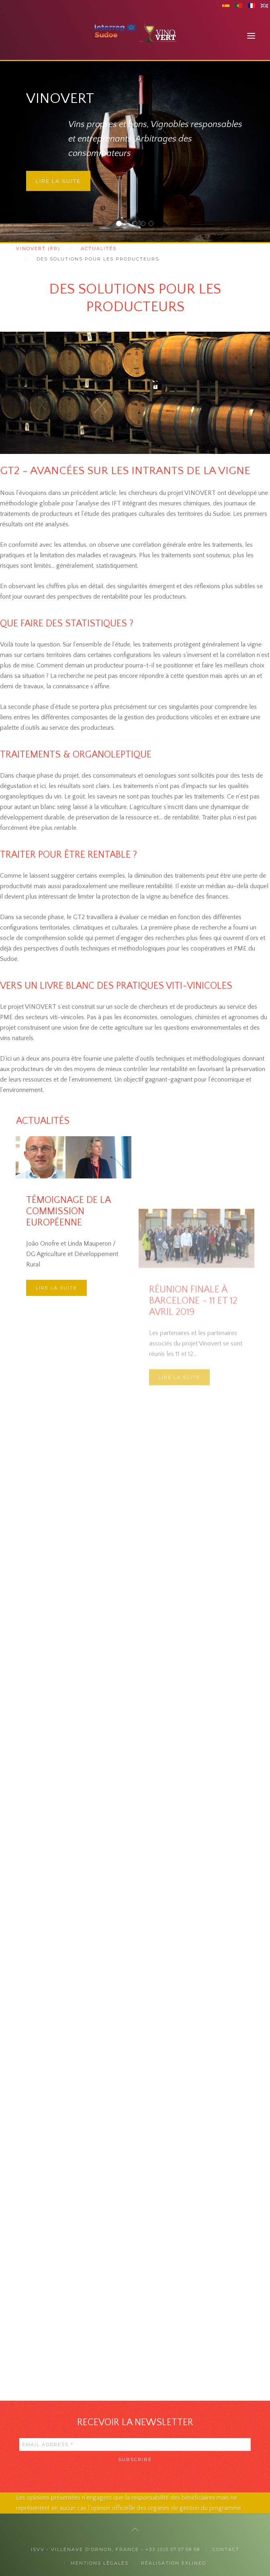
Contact (226, 2549)
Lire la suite (58, 181)
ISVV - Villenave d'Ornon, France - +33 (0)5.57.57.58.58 (115, 2549)
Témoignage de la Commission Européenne (68, 1270)
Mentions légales (100, 2563)
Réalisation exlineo (173, 2563)
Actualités (99, 248)
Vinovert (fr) (38, 248)
